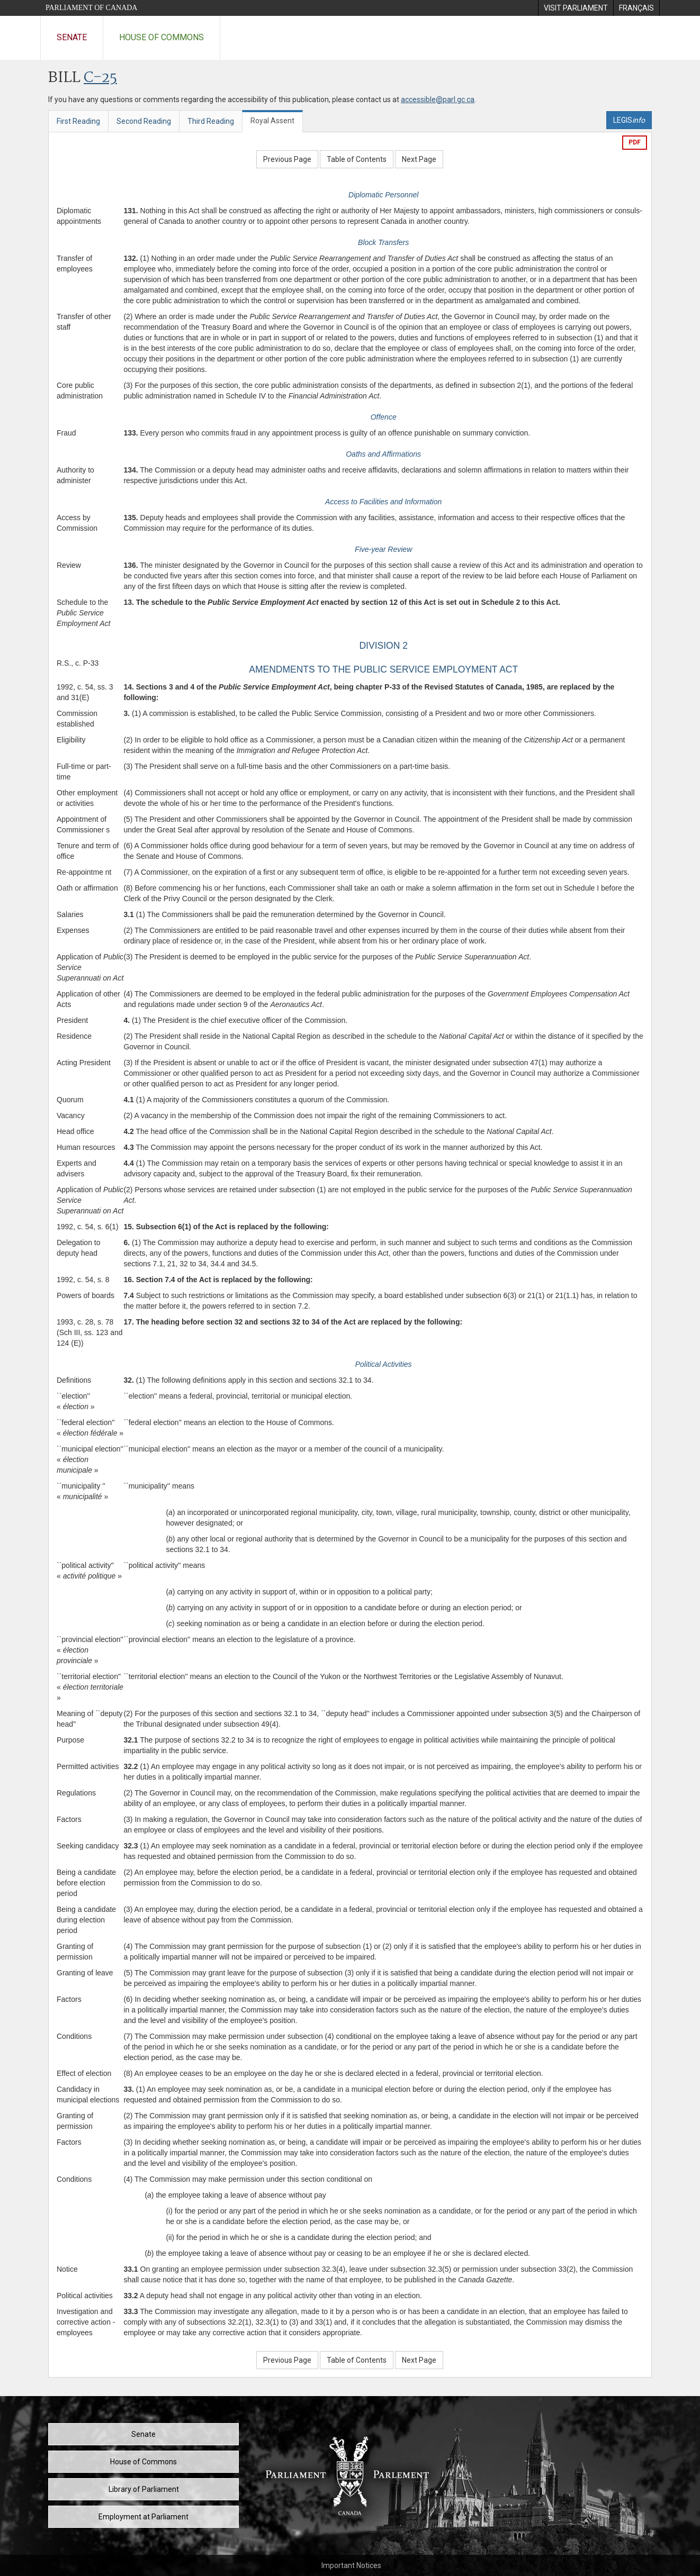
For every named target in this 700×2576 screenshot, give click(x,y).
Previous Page (287, 159)
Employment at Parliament (143, 2516)
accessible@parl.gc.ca (437, 99)
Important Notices (351, 2565)
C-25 (100, 78)
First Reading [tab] (78, 121)
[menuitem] (575, 8)
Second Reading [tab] (143, 121)
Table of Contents (357, 159)
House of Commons (161, 37)
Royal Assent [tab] (272, 120)
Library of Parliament (144, 2489)
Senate (72, 37)
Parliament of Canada (91, 8)
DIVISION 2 (383, 645)
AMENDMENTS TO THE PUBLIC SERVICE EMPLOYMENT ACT (383, 669)
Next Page (419, 159)
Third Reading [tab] (210, 121)
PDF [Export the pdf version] (635, 142)
